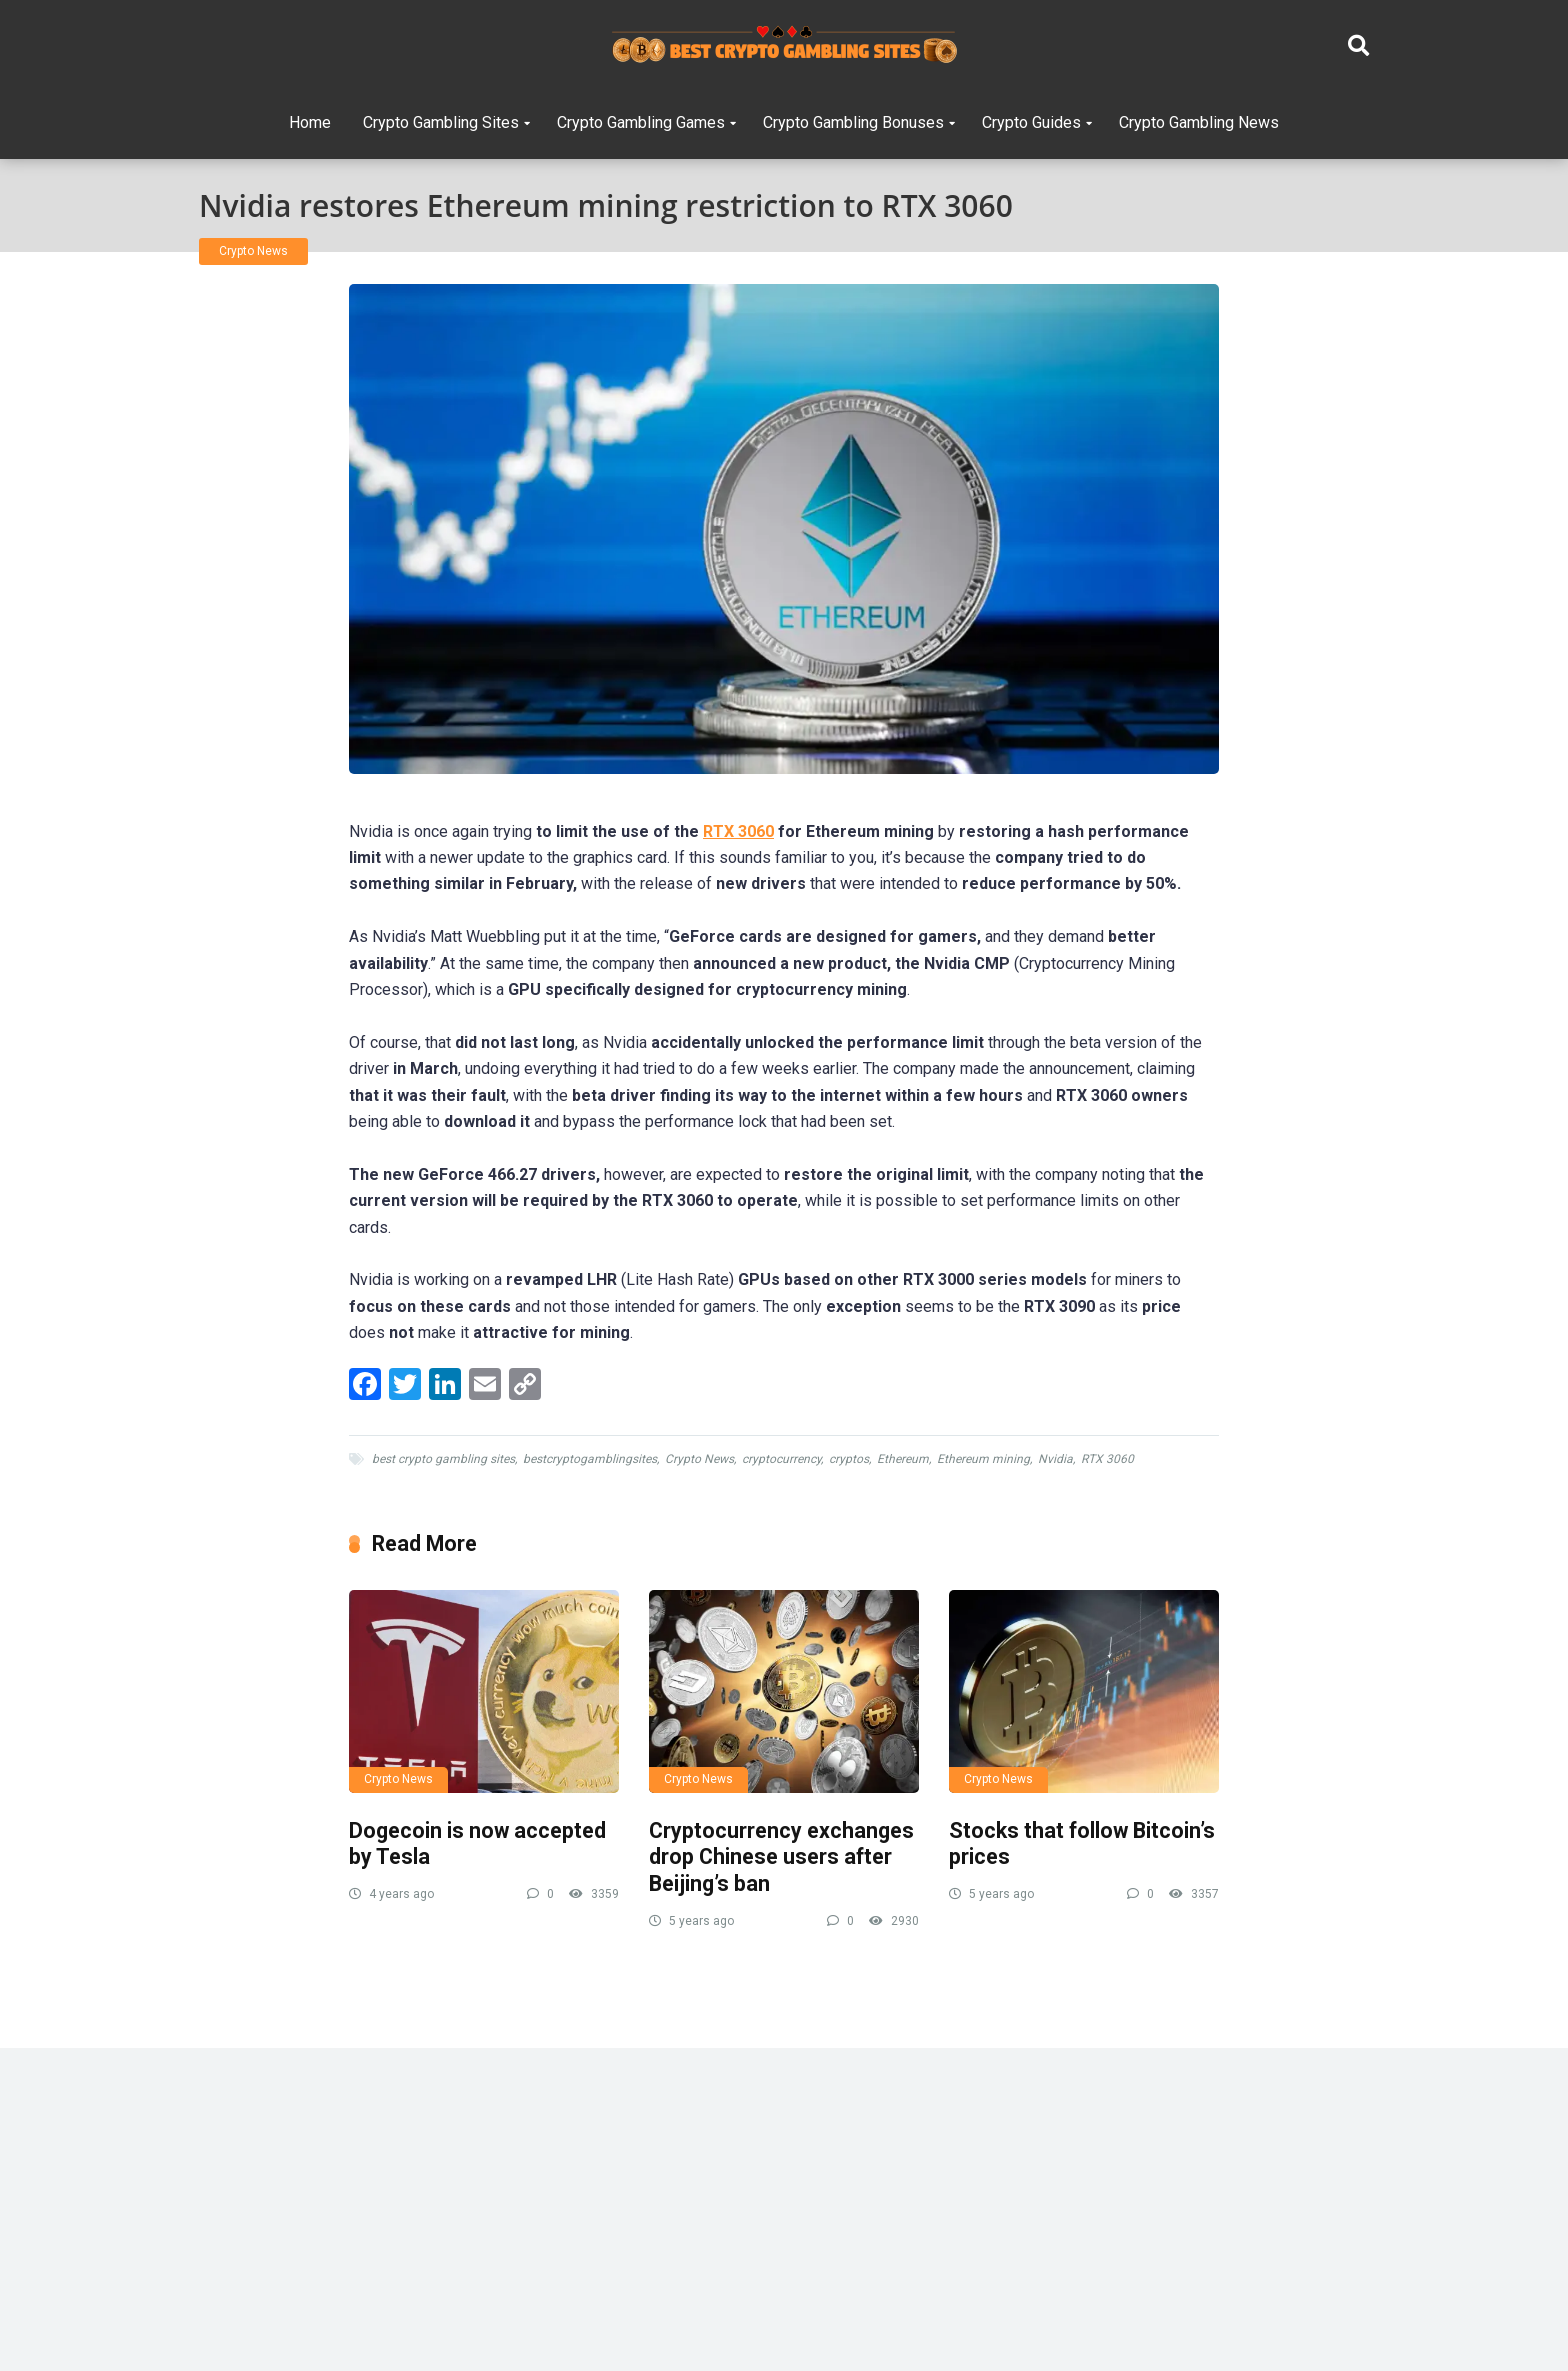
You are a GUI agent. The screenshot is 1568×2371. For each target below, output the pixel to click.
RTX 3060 (738, 831)
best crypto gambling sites (443, 1459)
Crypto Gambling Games (641, 122)
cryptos (849, 1459)
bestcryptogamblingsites (590, 1459)
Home (310, 122)
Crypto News (253, 251)
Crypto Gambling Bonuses (853, 122)
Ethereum (903, 1459)
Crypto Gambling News (1199, 122)
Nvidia (1055, 1459)
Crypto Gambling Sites (441, 122)
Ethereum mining (983, 1459)
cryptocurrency (781, 1459)
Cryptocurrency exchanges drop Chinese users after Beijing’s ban (781, 1857)
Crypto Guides (1031, 122)
